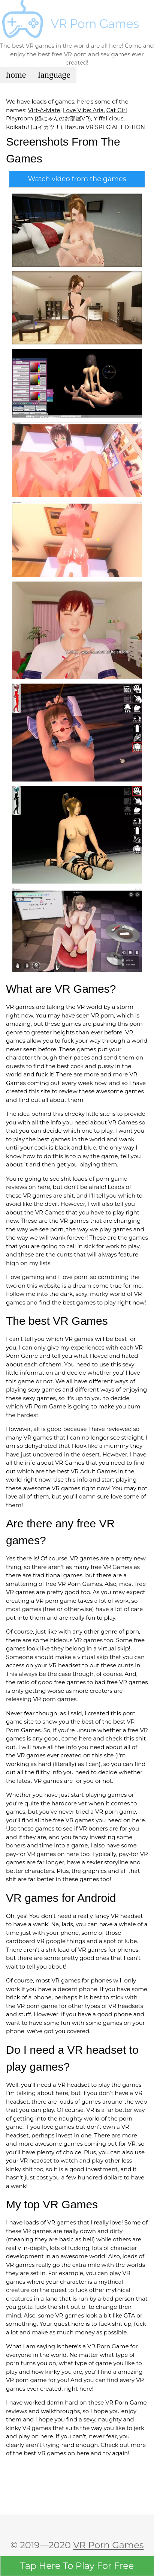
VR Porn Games (108, 2545)
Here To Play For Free (77, 2565)
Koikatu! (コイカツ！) (34, 127)
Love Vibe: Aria (83, 110)
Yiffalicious (109, 118)
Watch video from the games (77, 179)
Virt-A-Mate (44, 110)
